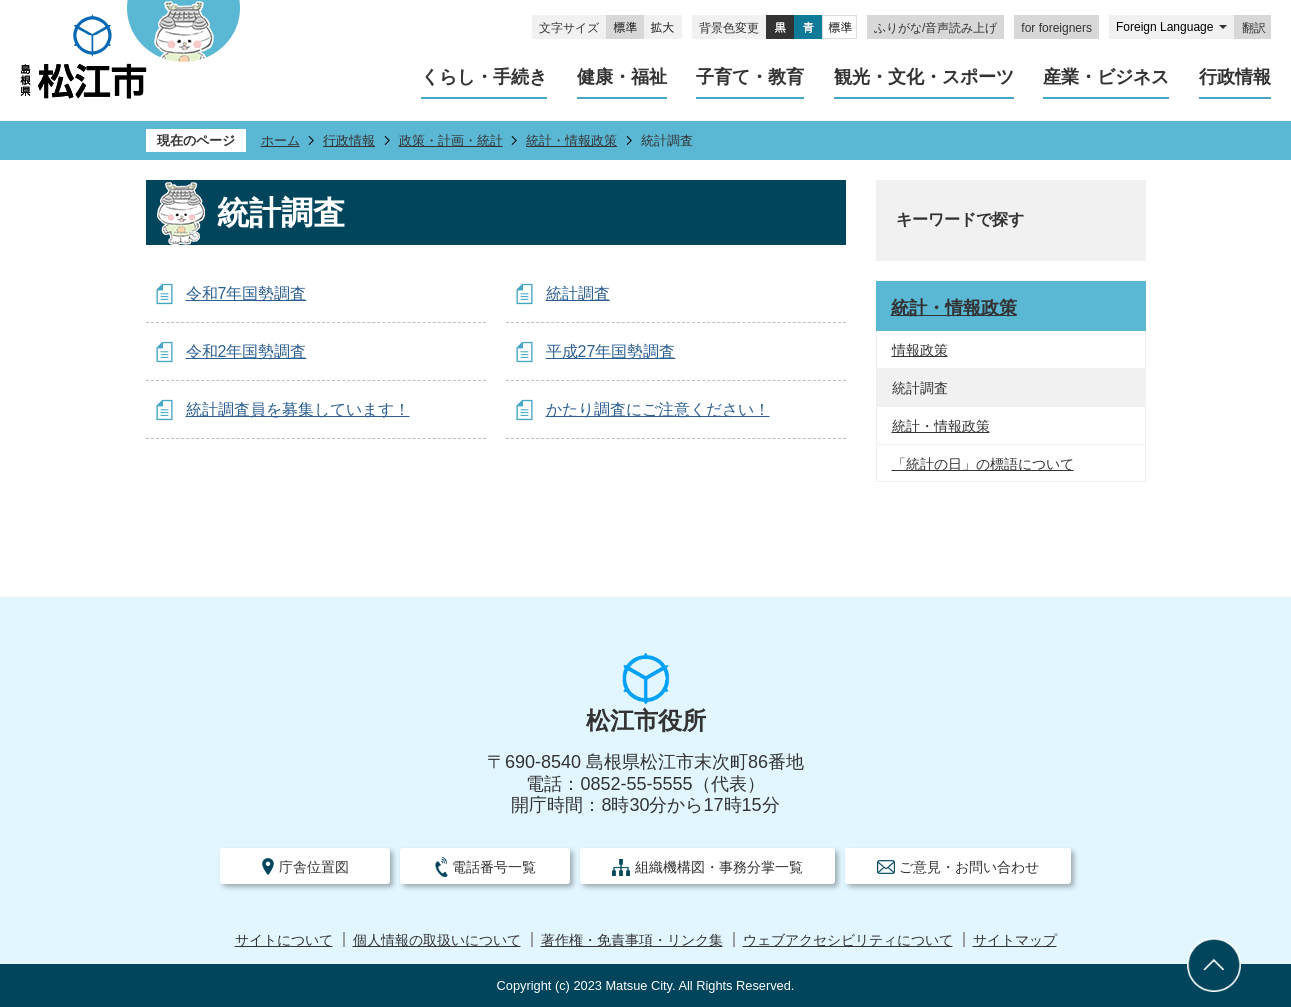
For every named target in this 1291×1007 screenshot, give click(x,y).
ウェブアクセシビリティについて (848, 940)
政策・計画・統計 (451, 140)
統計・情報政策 (571, 140)
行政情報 (349, 140)
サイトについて (284, 940)
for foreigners (1056, 28)
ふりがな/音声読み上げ (935, 28)
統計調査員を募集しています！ (298, 409)
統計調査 (578, 293)
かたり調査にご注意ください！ (658, 409)
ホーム (280, 140)
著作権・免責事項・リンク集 (632, 940)
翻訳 (1254, 28)
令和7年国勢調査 (246, 293)
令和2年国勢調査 (246, 351)
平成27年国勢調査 (611, 351)
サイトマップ (1015, 940)
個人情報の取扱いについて (437, 940)
